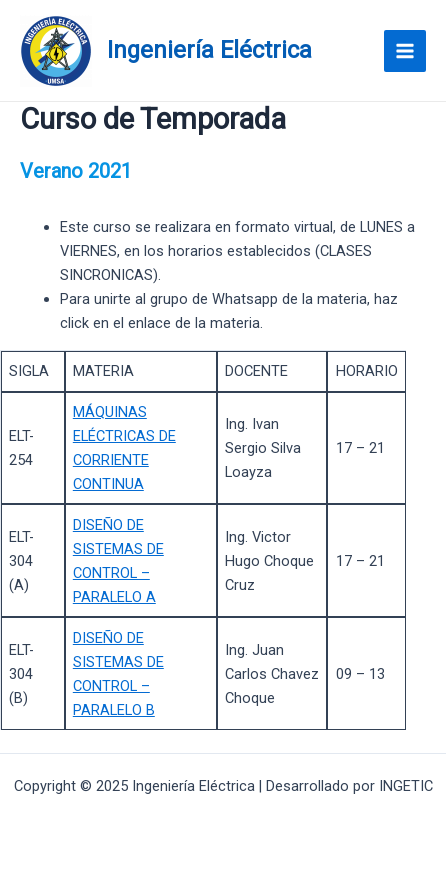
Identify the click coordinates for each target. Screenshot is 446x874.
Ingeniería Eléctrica (209, 50)
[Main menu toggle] (405, 51)
